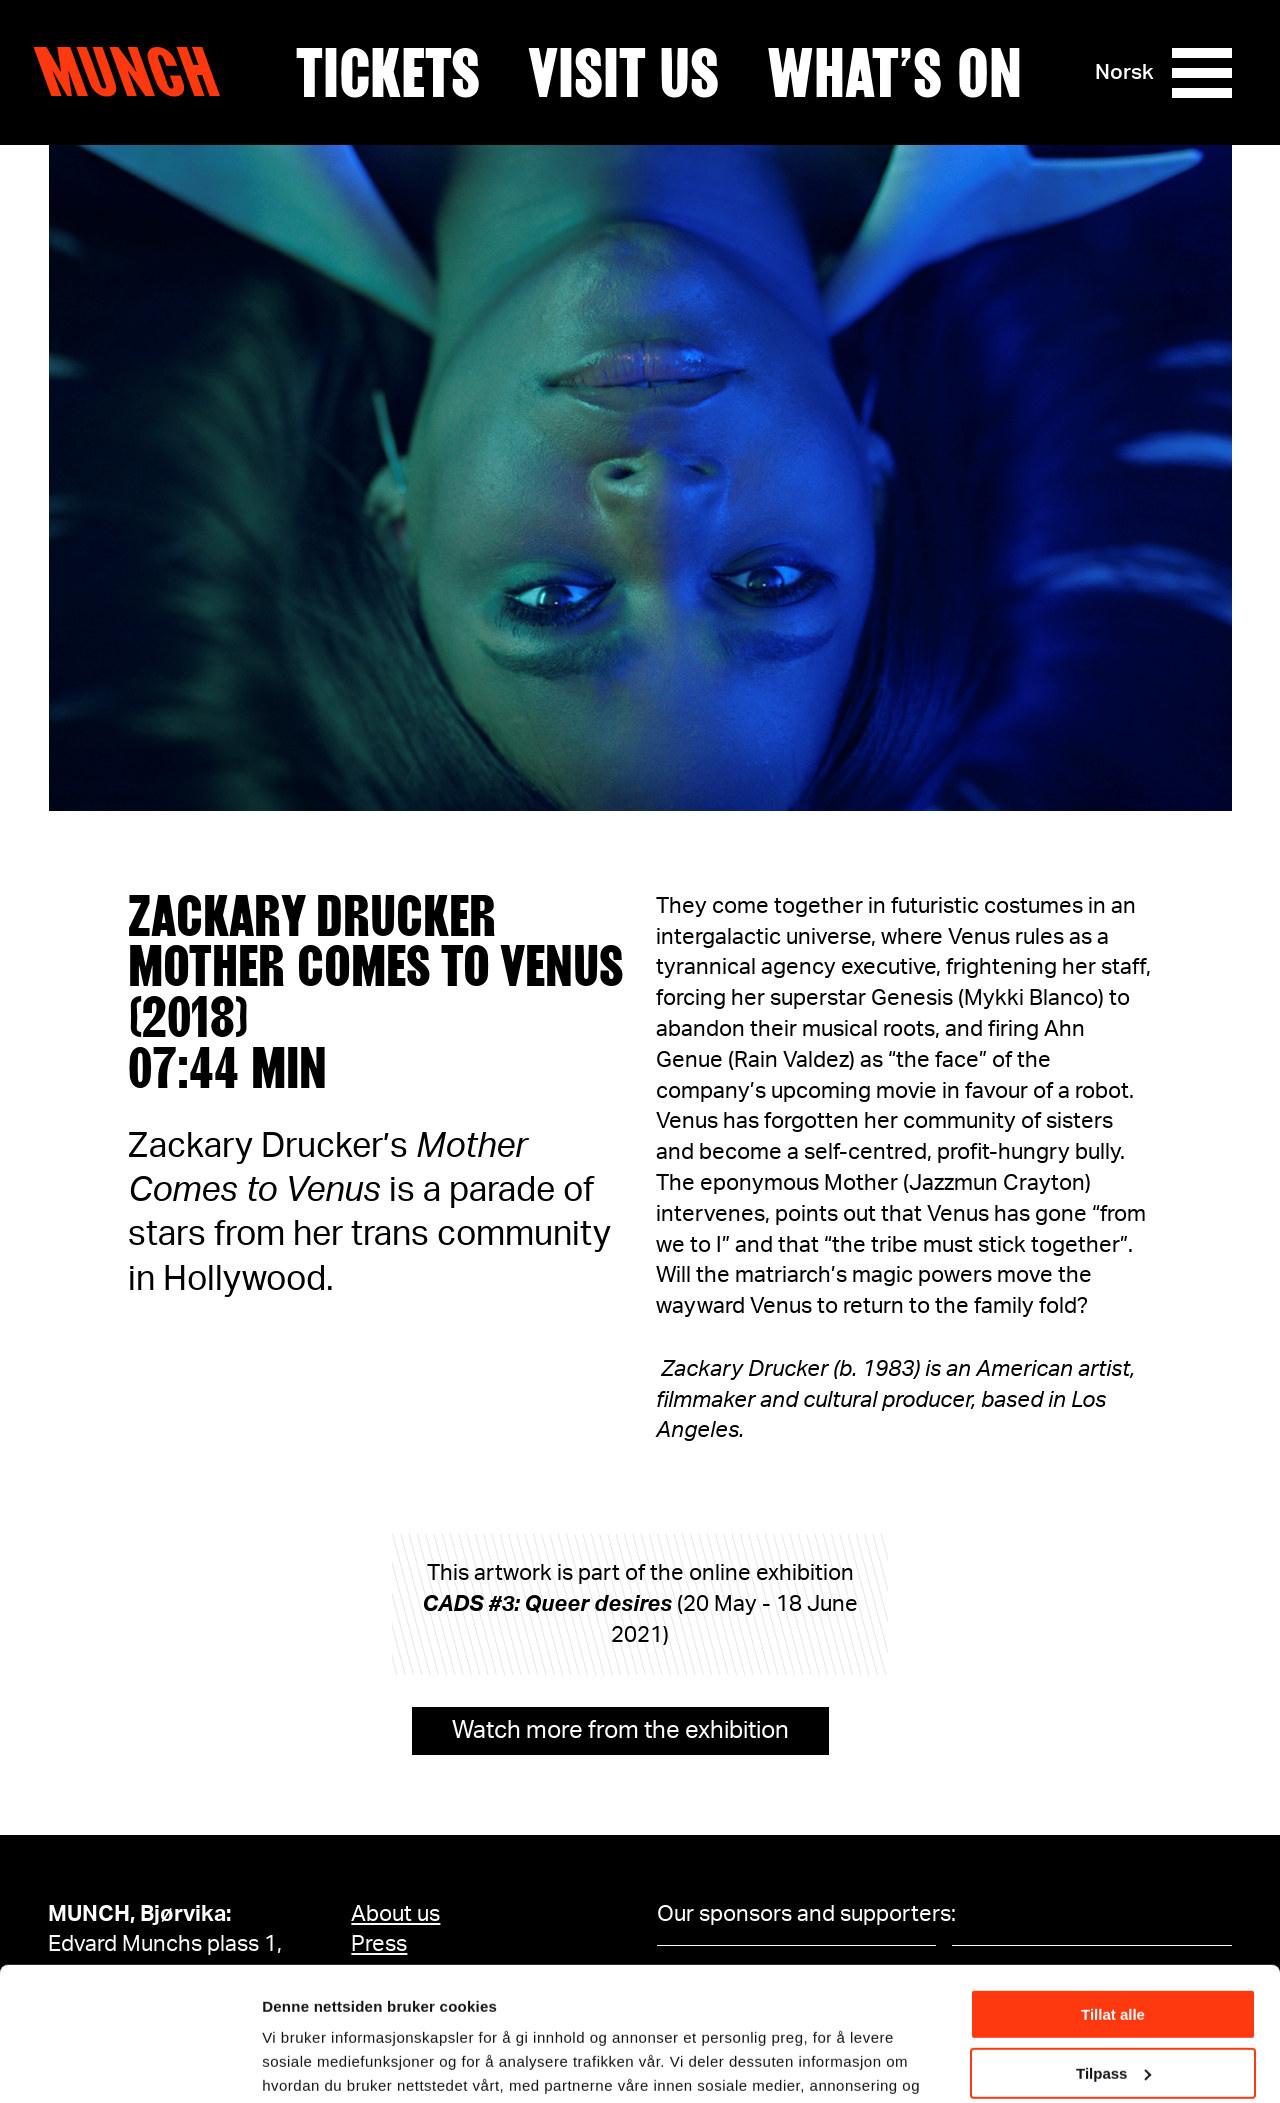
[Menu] (1202, 73)
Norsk (1124, 72)
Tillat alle (1113, 1889)
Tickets (388, 73)
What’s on (894, 73)
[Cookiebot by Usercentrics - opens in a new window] (129, 2064)
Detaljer (290, 2062)
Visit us (623, 73)
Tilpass (1113, 1947)
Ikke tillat (1113, 2006)
